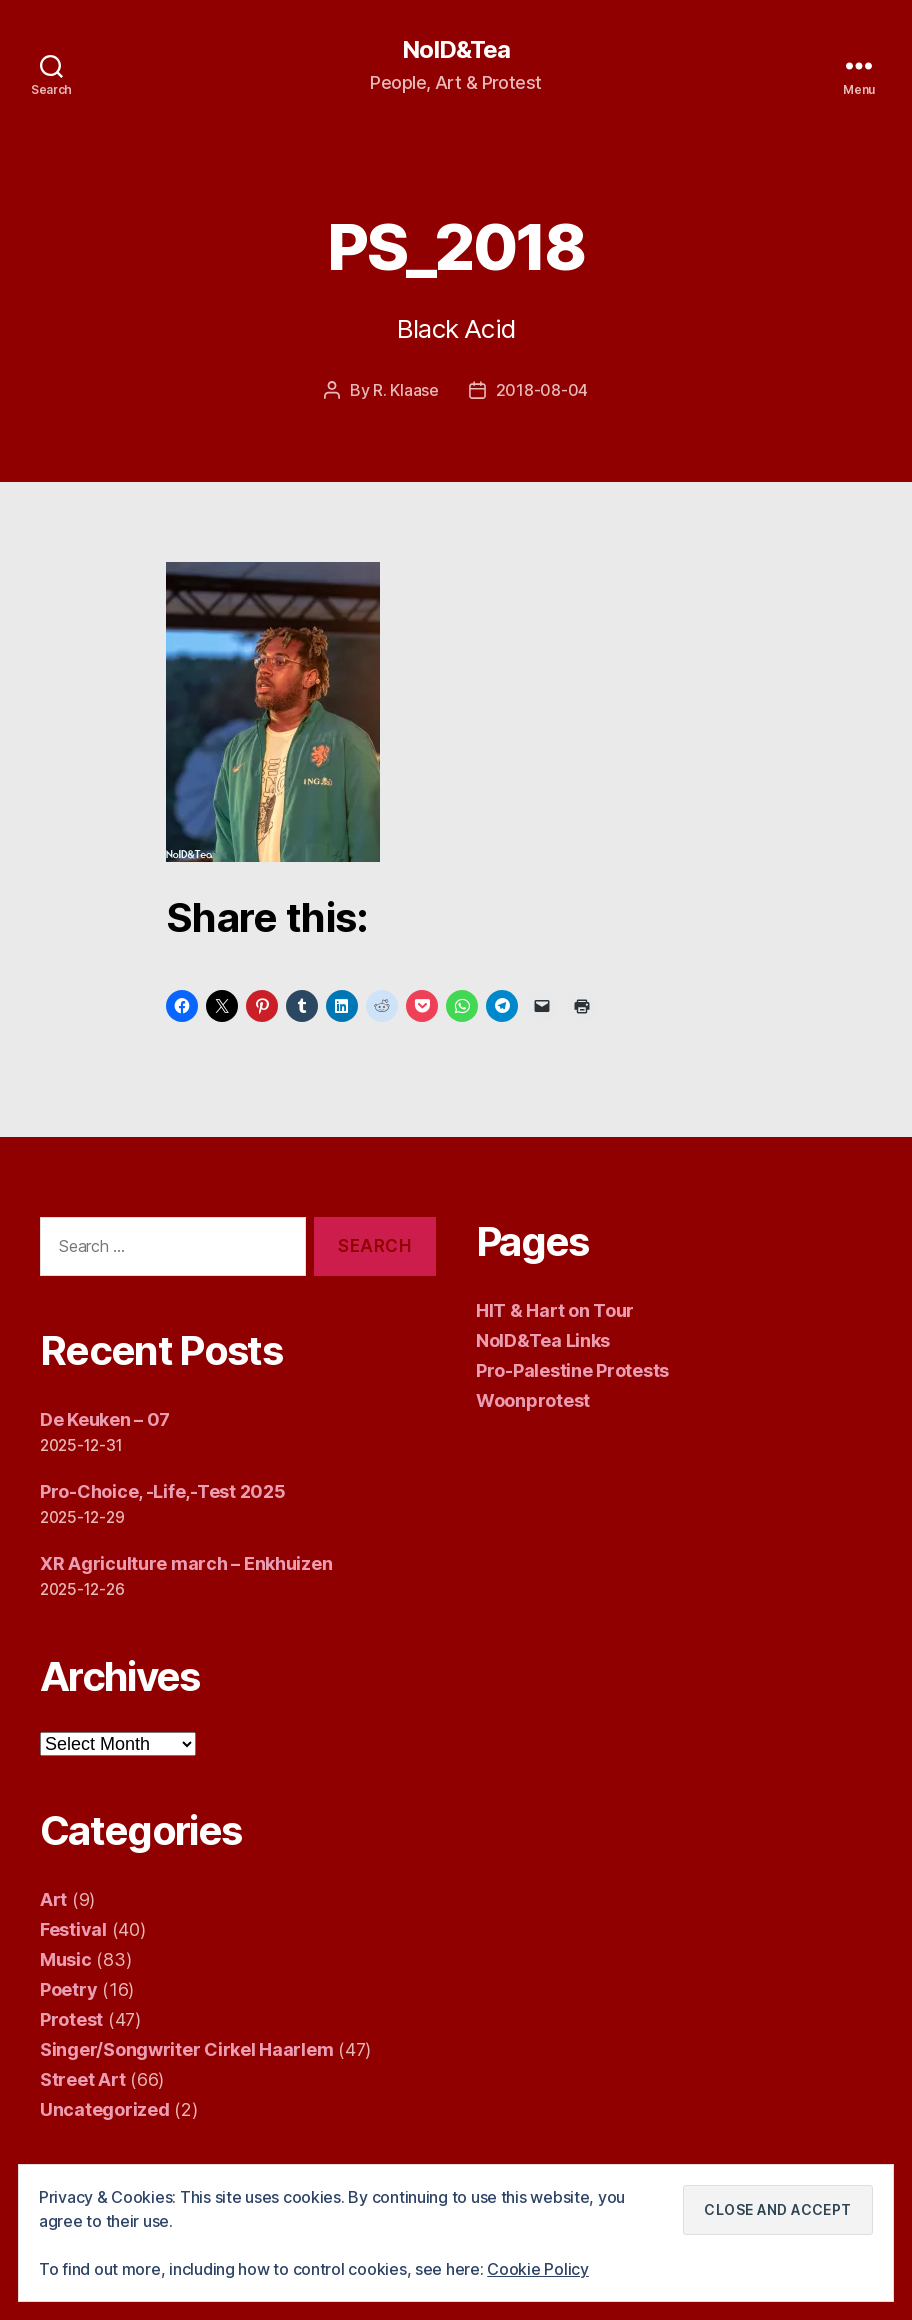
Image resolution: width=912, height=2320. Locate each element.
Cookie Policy (538, 2269)
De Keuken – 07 (105, 1419)
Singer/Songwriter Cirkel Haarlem (186, 2049)
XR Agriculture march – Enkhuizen (186, 1563)
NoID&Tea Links (543, 1340)
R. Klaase (406, 390)
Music (66, 1959)
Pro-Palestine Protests (572, 1370)
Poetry (68, 1989)
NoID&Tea (456, 50)
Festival (73, 1929)
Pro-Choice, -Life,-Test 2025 (162, 1491)
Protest (71, 2019)
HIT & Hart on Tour (555, 1310)
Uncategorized (105, 2109)
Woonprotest (533, 1400)
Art (53, 1899)
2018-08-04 (542, 390)
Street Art (82, 2079)
